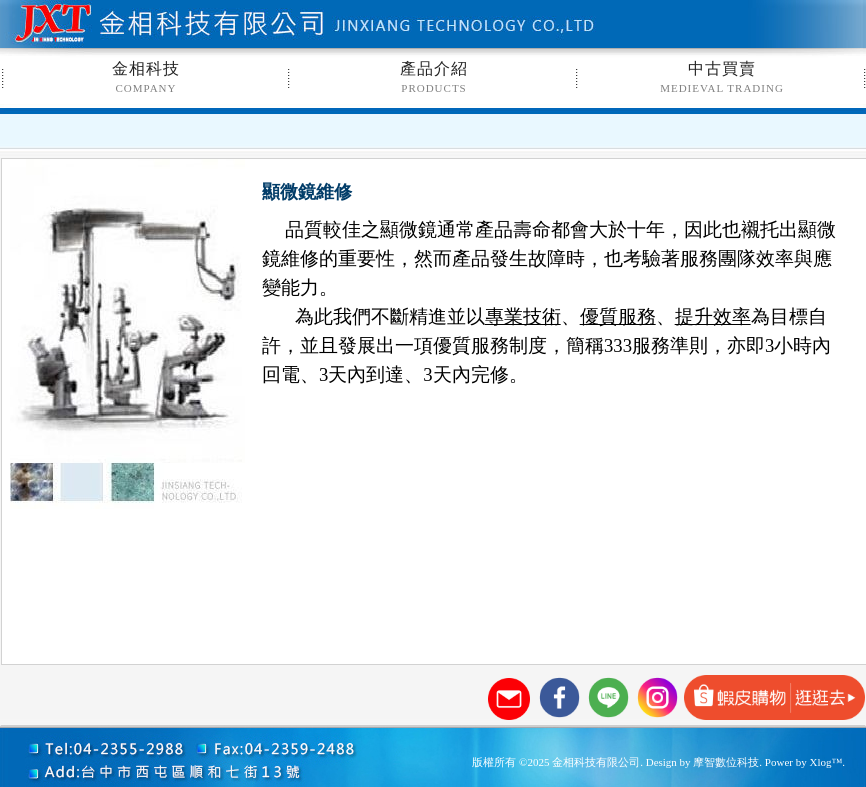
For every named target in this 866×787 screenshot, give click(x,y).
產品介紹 (434, 77)
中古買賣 (722, 77)
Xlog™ (825, 762)
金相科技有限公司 (217, 25)
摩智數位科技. (727, 762)
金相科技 (146, 77)
